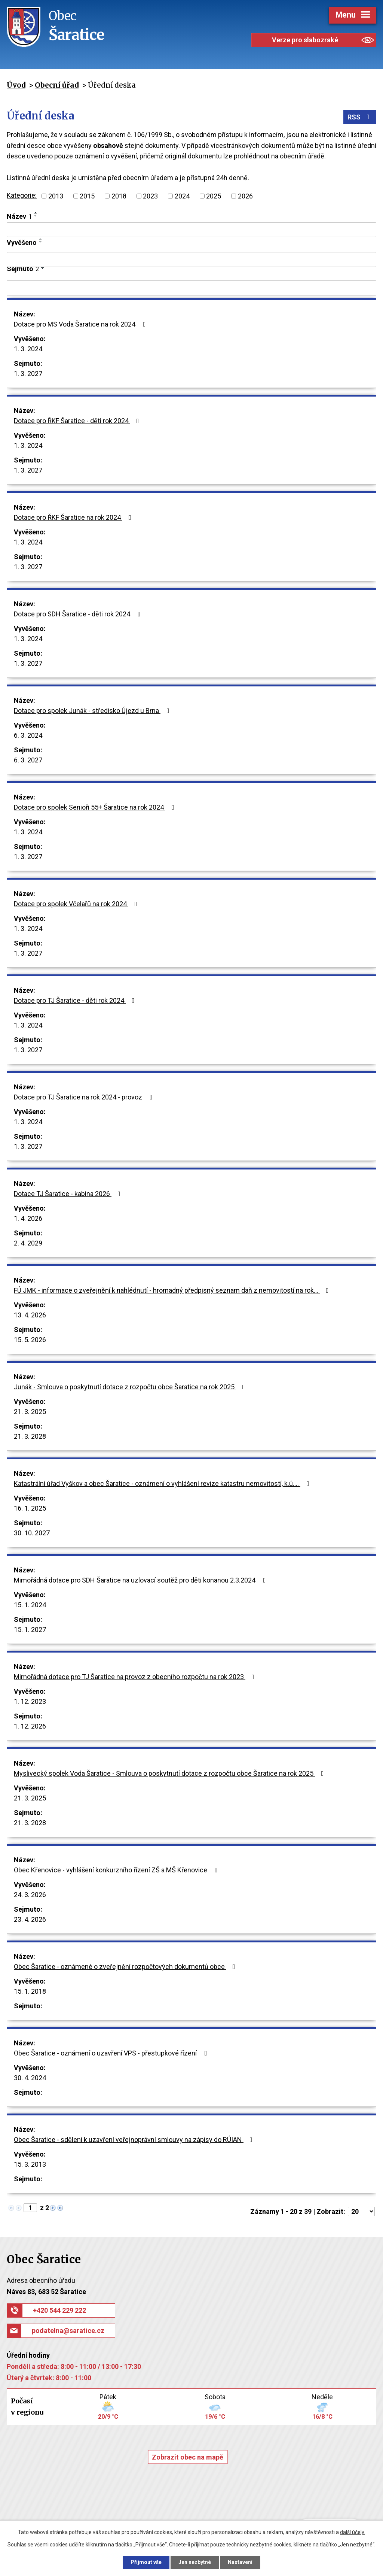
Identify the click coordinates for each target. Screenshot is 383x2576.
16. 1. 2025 (30, 1508)
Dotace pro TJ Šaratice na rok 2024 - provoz (85, 1097)
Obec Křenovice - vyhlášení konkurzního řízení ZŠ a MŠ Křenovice (117, 1870)
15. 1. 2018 (30, 1991)
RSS (360, 117)
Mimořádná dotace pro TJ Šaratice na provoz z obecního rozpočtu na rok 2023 (135, 1677)
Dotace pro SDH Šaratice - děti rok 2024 (79, 614)
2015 (87, 196)
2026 (245, 196)
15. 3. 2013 (30, 2164)
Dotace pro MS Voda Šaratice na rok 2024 (81, 324)
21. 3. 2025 (30, 1412)
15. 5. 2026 (30, 1340)
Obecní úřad (57, 85)
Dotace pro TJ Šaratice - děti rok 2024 (76, 1000)
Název (19, 216)
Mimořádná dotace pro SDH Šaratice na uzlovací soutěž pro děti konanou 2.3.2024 (141, 1580)
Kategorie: (22, 195)
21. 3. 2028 (30, 1436)
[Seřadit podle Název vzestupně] (36, 212)
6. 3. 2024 (28, 735)
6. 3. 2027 (28, 760)
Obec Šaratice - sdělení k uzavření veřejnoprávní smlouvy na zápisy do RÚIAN (134, 2139)
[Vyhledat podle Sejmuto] (191, 287)
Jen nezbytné (194, 2562)
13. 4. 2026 (30, 1315)
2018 (118, 196)
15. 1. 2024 (30, 1605)
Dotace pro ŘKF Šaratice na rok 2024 (74, 517)
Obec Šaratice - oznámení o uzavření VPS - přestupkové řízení (112, 2053)
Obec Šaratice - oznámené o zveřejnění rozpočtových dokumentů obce (126, 1966)
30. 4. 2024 (30, 2078)
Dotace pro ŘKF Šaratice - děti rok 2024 (78, 421)
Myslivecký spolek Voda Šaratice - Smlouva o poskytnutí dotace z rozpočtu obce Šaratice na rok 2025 (170, 1773)
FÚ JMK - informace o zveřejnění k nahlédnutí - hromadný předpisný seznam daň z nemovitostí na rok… (173, 1290)
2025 (213, 196)
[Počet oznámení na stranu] (361, 2211)
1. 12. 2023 (30, 1701)
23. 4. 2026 (30, 1919)
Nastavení (240, 2562)
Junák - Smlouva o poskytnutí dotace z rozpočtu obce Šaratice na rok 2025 (131, 1387)
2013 (55, 196)
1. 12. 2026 (30, 1726)
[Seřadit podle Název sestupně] (36, 215)
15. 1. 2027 (30, 1629)
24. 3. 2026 (30, 1895)
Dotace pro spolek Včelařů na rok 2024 (77, 904)
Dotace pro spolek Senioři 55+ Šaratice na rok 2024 (95, 807)
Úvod (16, 85)
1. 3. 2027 (28, 373)
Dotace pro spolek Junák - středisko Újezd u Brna (93, 710)
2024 (182, 196)
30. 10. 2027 (32, 1533)
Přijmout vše (146, 2562)
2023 (150, 196)
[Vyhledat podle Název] (191, 229)
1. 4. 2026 (28, 1218)
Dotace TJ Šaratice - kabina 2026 (68, 1194)
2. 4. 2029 (28, 1243)
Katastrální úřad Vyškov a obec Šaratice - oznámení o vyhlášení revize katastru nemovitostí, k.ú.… (163, 1483)
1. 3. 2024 (28, 349)
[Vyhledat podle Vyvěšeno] (191, 259)
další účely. (352, 2532)
